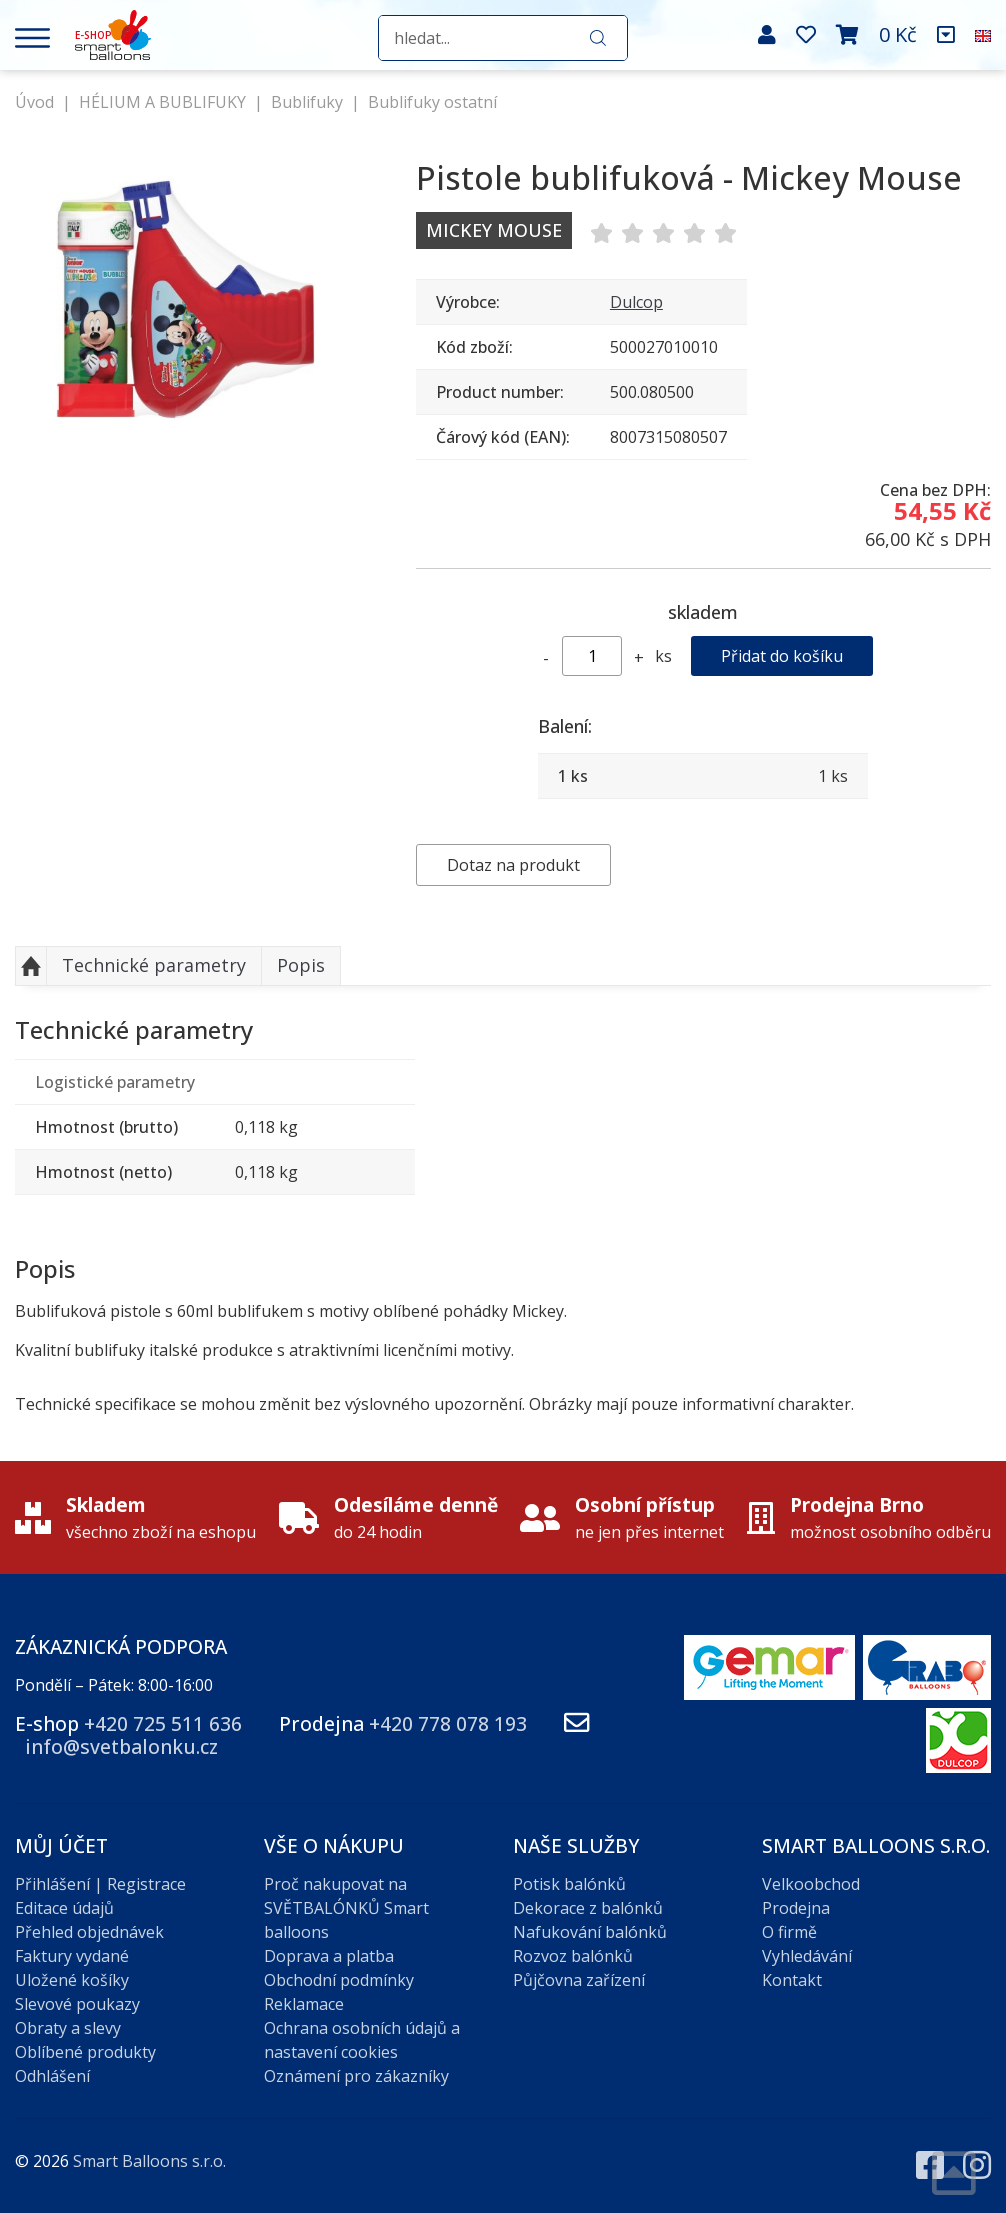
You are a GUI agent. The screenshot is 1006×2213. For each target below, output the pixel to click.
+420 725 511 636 (163, 1723)
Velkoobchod (811, 1884)
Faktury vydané (72, 1956)
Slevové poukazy (77, 2004)
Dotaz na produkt (513, 865)
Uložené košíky (72, 1980)
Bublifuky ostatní (432, 102)
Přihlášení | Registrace (100, 1884)
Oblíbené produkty (85, 2052)
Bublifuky (307, 102)
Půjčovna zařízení (579, 1980)
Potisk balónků (569, 1884)
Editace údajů (64, 1908)
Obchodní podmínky (339, 1980)
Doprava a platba (329, 1956)
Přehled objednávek (89, 1932)
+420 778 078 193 (448, 1723)
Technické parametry (154, 965)
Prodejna (796, 1908)
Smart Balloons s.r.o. (149, 2161)
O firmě (789, 1932)
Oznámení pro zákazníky (356, 2076)
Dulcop (636, 302)
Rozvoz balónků (573, 1956)
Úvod (34, 102)
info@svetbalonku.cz (121, 1746)
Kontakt (792, 1980)
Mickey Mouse (494, 230)
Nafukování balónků (590, 1932)
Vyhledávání (807, 1956)
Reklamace (304, 2004)
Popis (301, 965)
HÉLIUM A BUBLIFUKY (162, 102)
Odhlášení (52, 2076)
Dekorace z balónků (588, 1908)
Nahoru (31, 966)
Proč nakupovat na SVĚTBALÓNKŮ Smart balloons (346, 1908)
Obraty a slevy (68, 2028)
